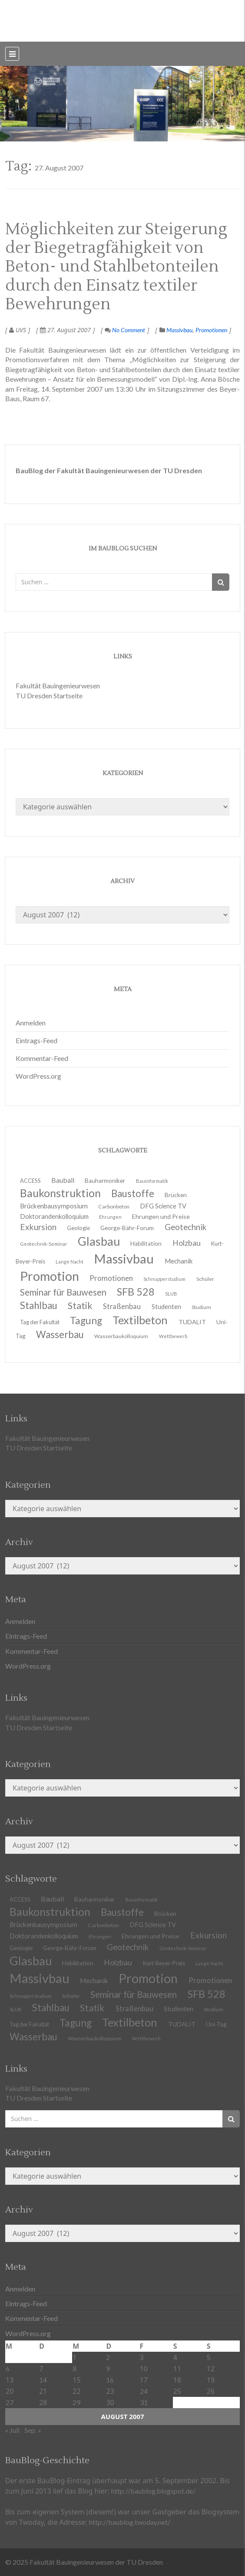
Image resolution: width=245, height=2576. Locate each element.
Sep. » (32, 2430)
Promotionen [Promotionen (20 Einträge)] (111, 1278)
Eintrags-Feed (36, 1040)
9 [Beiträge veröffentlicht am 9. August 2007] (108, 2368)
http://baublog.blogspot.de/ (153, 2491)
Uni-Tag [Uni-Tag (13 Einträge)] (216, 2024)
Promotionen (211, 330)
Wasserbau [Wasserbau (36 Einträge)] (60, 1334)
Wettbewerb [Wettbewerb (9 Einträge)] (173, 1336)
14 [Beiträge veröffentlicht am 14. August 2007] (43, 2380)
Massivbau (179, 330)
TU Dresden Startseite (49, 695)
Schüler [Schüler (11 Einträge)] (205, 1279)
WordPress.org (38, 1076)
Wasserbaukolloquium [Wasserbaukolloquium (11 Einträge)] (121, 1336)
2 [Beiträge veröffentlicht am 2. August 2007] (108, 2357)
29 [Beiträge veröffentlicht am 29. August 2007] (76, 2402)
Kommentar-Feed (42, 1058)
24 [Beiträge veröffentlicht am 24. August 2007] (144, 2391)
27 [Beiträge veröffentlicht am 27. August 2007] (9, 2402)
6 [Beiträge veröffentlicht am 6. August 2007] (8, 2368)
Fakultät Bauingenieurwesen (58, 685)
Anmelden (31, 1022)
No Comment (125, 330)
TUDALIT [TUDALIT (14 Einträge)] (192, 1322)
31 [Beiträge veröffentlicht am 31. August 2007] (144, 2402)
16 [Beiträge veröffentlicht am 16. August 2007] (110, 2380)
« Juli (12, 2430)
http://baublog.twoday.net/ (129, 2522)
